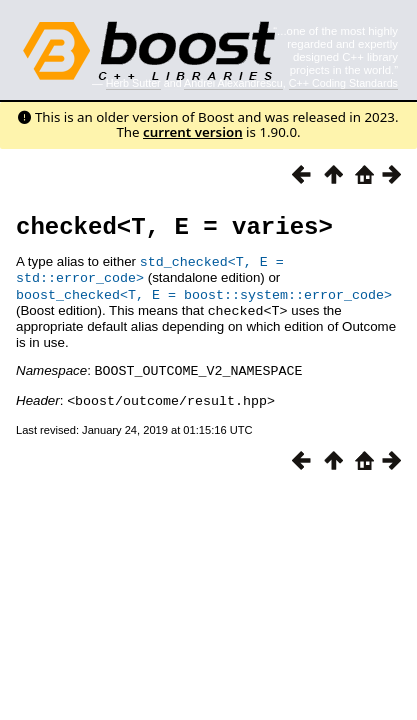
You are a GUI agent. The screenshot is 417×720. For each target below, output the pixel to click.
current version (193, 132)
